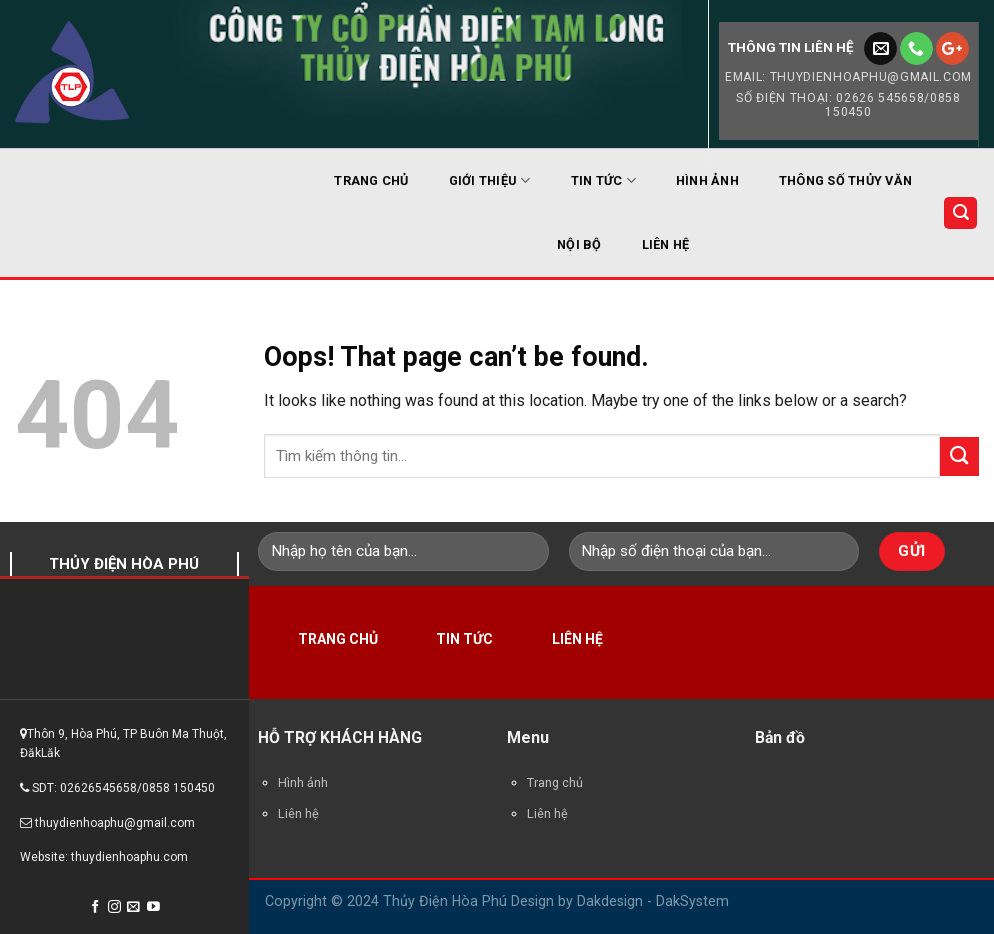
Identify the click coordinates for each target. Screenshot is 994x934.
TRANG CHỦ (371, 180)
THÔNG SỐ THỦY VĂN (845, 180)
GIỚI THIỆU (490, 180)
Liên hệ (577, 639)
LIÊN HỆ (666, 244)
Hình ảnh (303, 782)
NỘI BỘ (579, 244)
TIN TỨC (603, 180)
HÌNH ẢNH (707, 180)
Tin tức (464, 639)
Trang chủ (338, 639)
